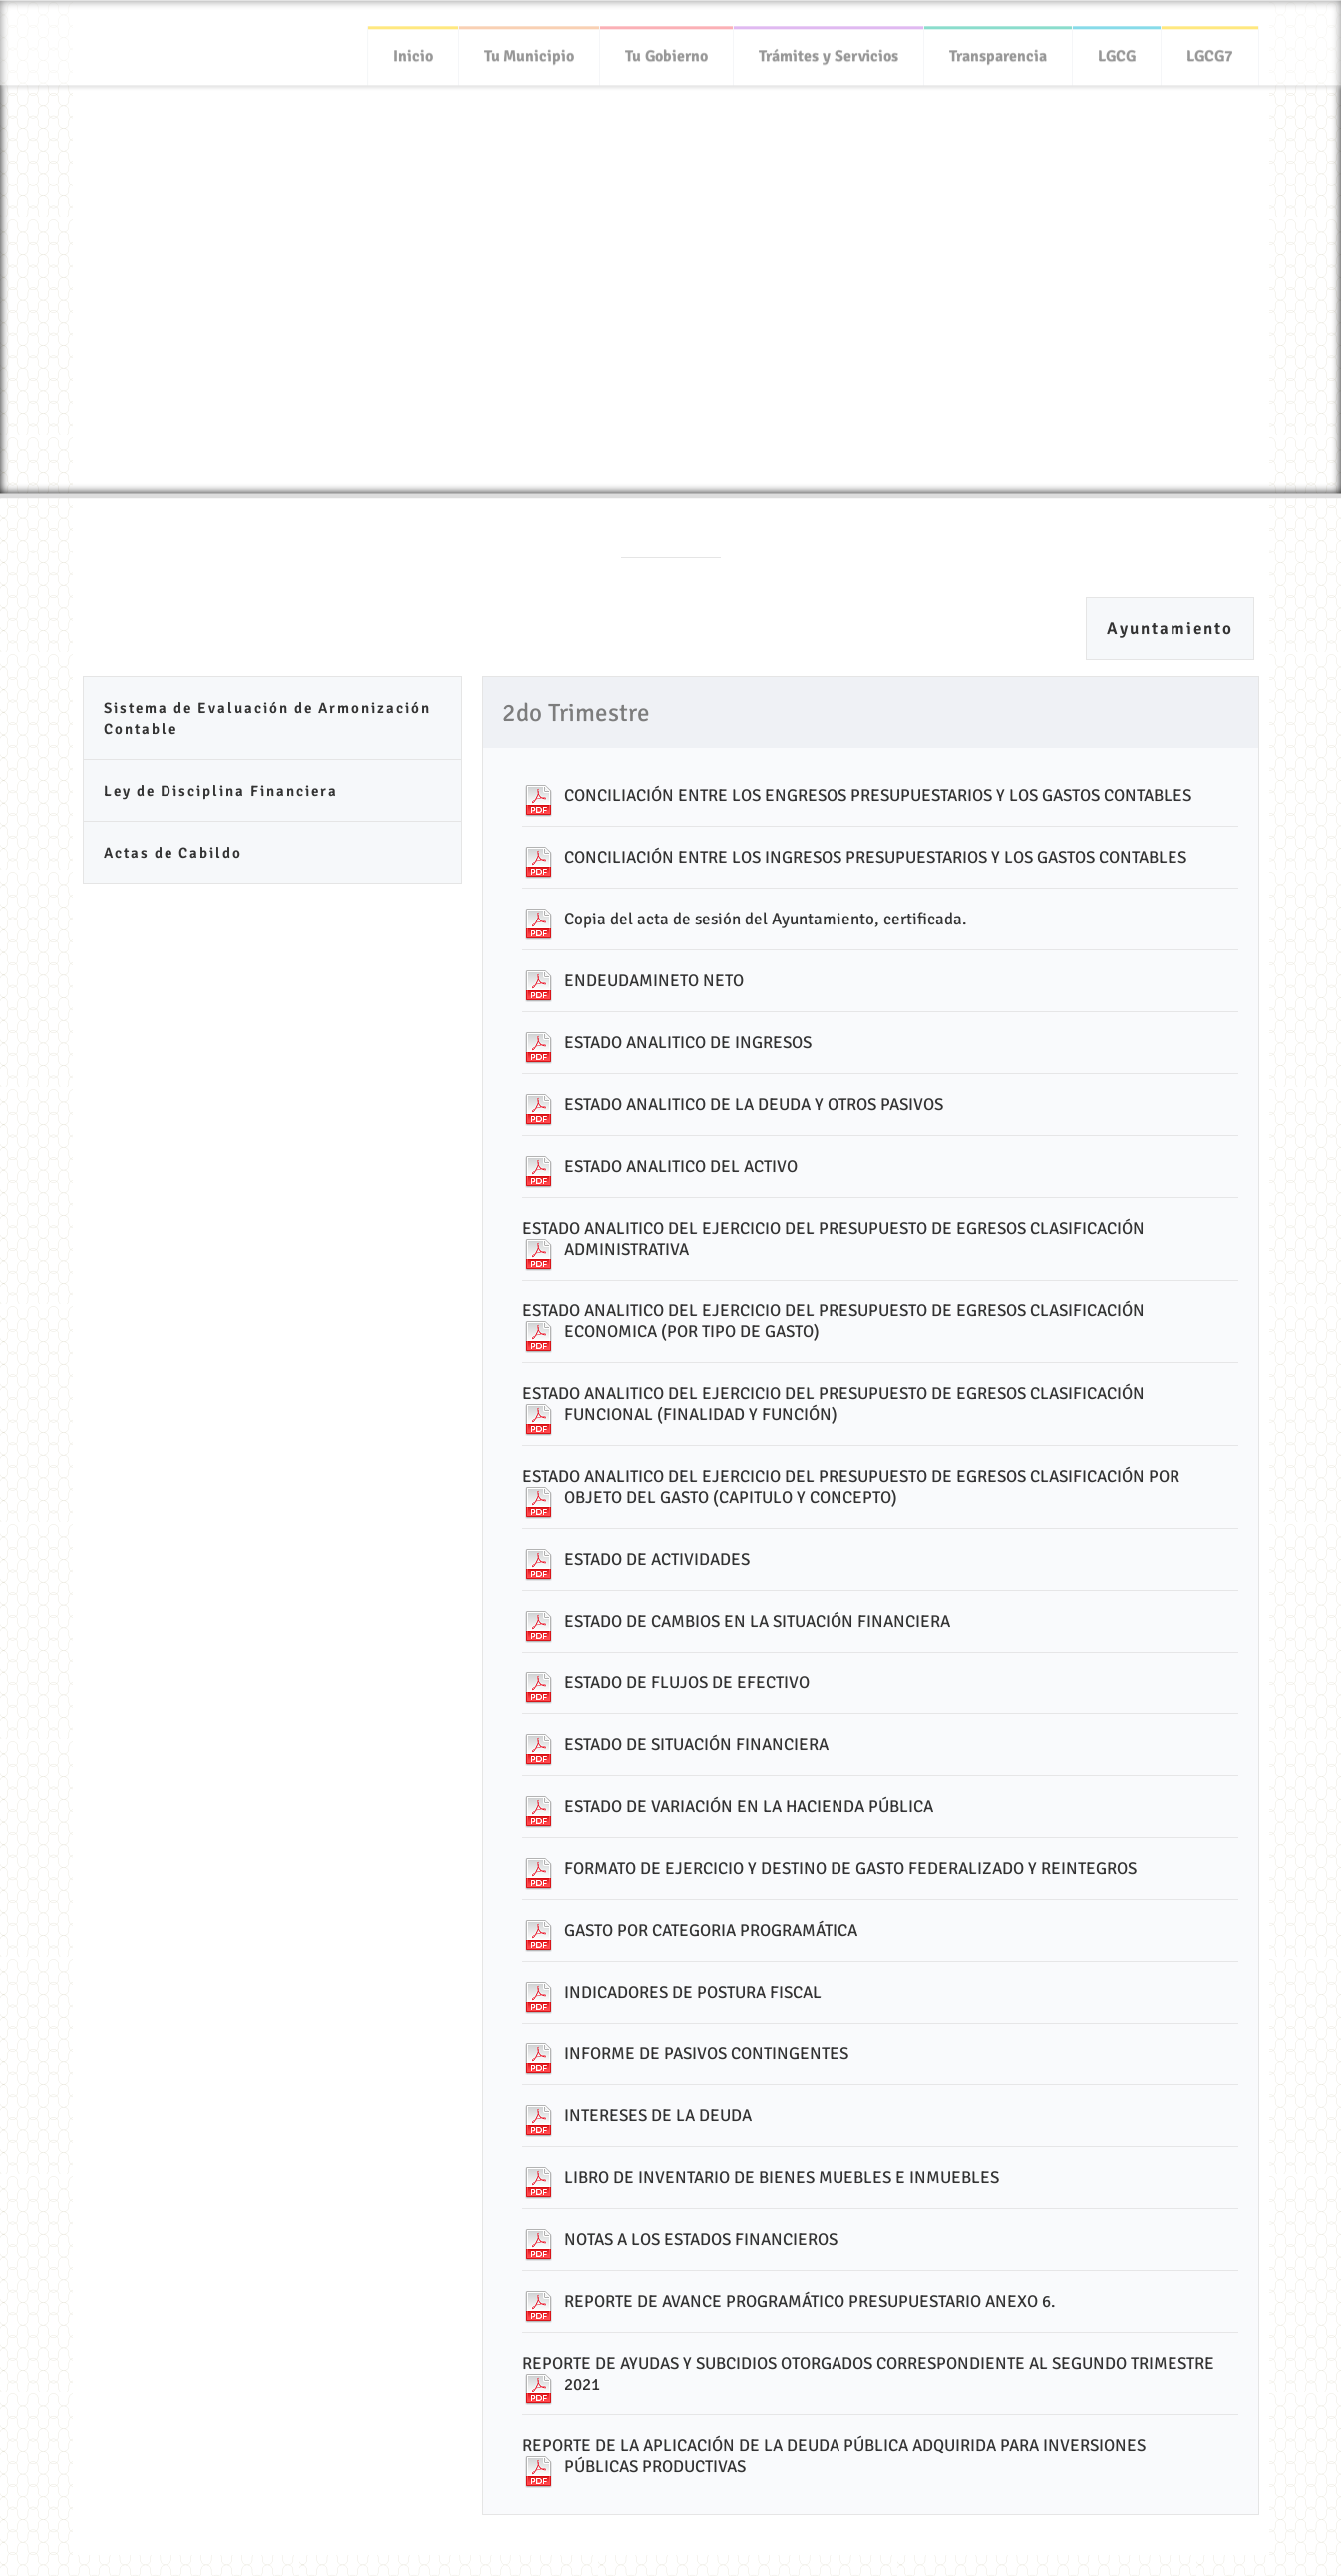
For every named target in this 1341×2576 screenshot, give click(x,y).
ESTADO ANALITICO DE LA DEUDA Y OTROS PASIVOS (753, 1104)
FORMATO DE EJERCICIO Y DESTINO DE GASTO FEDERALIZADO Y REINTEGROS (850, 1868)
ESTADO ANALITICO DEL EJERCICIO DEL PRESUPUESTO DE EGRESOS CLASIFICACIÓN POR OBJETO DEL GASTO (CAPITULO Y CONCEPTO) (850, 1487)
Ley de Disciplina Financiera (221, 791)
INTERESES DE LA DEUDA (658, 2115)
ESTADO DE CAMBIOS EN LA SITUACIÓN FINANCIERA (757, 1621)
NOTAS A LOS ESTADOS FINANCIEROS (701, 2239)
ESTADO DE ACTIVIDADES (657, 1559)
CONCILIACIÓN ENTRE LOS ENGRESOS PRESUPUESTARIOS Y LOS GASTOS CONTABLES (877, 795)
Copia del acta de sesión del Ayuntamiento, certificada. (765, 919)
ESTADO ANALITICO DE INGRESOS (688, 1042)
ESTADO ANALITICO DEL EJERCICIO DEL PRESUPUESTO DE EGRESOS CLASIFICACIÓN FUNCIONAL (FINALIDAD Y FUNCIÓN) (833, 1404)
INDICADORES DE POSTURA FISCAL (693, 1992)
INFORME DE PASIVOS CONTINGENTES (706, 2053)
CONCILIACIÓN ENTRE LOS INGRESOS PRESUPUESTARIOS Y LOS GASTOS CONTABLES (875, 857)
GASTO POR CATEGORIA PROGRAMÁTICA (710, 1930)
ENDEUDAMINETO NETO (654, 980)
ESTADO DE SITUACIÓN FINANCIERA (696, 1744)
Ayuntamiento (1170, 628)
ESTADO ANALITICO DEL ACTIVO (681, 1166)
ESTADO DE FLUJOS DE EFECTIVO (687, 1682)
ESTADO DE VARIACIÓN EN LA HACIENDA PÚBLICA (748, 1806)
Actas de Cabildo (173, 853)
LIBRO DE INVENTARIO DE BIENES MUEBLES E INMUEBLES (781, 2177)
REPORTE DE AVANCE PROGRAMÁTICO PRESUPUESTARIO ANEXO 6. (809, 2301)
